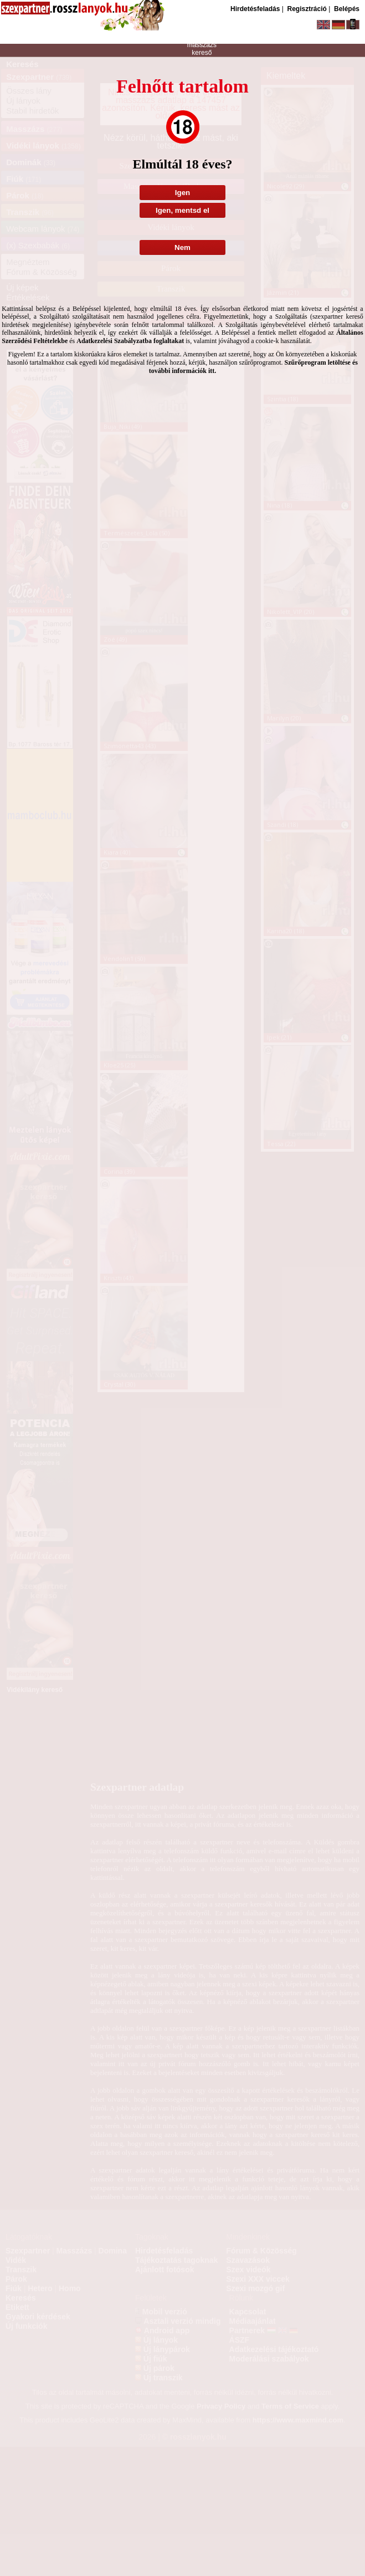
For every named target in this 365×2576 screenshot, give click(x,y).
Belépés (346, 9)
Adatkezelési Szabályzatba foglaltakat (130, 341)
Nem (182, 247)
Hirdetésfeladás (255, 9)
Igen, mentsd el (182, 210)
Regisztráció (306, 9)
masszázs (202, 45)
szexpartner (201, 30)
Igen (182, 192)
